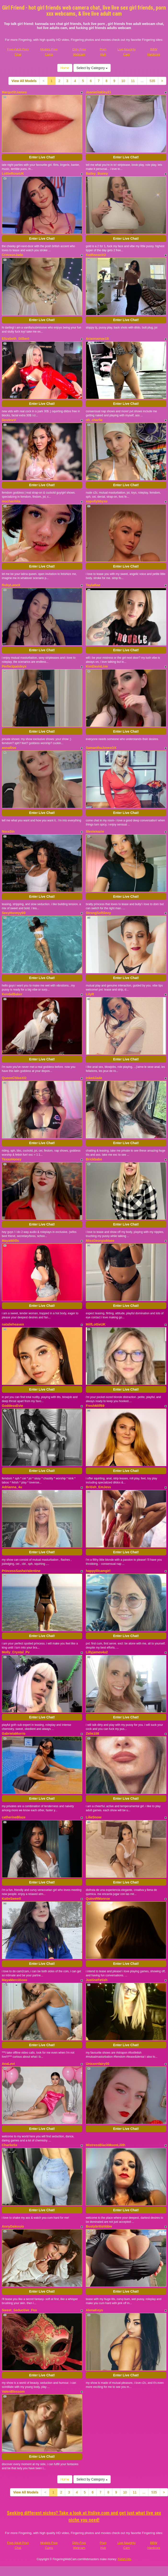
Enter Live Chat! (42, 157)
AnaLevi (8, 2064)
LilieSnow (93, 1817)
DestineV (9, 420)
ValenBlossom (13, 2391)
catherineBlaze (14, 1817)
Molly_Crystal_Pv (16, 1652)
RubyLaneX (11, 585)
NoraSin (8, 831)
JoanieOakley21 (98, 92)
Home (64, 68)
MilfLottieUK (95, 1324)
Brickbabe (94, 1159)
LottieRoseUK (13, 173)
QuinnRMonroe (98, 1899)
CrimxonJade (12, 255)
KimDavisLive (97, 666)
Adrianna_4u (12, 1487)
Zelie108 (92, 1733)
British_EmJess (98, 1487)
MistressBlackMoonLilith (105, 2145)
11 (133, 81)
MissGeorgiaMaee (100, 1241)
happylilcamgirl (98, 1571)
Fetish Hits (124, 2559)
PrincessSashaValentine (21, 1571)
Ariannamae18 (97, 339)
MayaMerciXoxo (14, 1980)
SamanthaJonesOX (101, 748)
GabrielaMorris (14, 1733)
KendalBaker (12, 994)
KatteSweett (11, 1899)
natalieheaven (13, 1324)
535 (152, 81)
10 (123, 81)
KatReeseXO (96, 255)
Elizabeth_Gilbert (15, 339)
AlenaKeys (94, 2310)
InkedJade (94, 1078)
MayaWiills (10, 1241)
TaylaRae (93, 585)
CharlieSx (9, 2145)
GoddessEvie (12, 1406)
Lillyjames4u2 (97, 1652)
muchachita (11, 501)
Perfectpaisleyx (14, 666)
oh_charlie (94, 420)
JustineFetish (96, 1980)
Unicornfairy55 (97, 2064)
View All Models (24, 81)
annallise (9, 748)
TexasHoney (11, 1159)
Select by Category (92, 68)
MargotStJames (14, 92)
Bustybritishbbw (99, 2226)
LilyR (90, 994)
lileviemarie (95, 831)
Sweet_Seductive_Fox (19, 2310)
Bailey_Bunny (97, 173)
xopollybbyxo (96, 501)
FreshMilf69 (95, 1406)
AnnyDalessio (13, 2226)
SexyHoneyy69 (14, 913)
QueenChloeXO (14, 1078)
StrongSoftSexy (98, 913)
